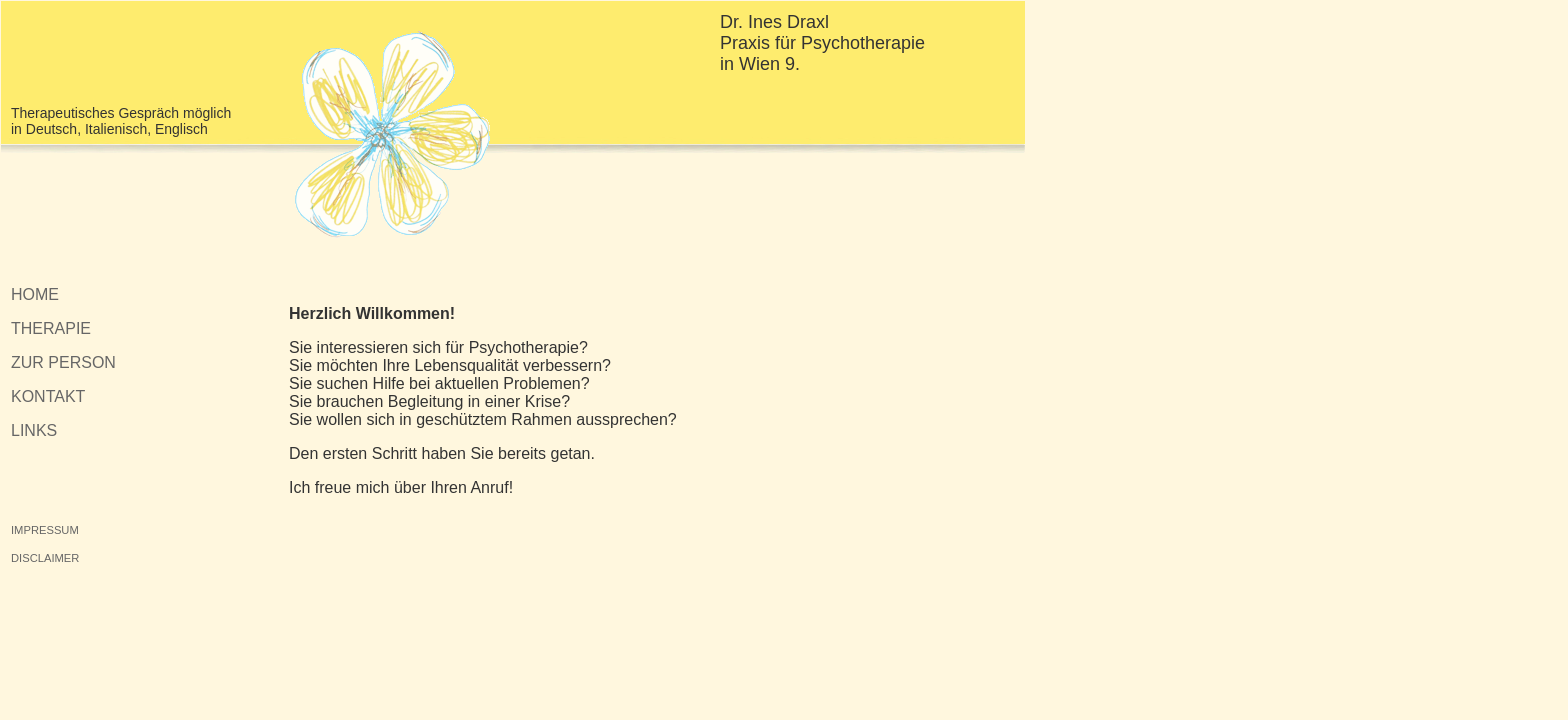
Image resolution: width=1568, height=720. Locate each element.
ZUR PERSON (63, 362)
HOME (35, 294)
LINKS (34, 430)
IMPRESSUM (45, 530)
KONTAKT (48, 396)
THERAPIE (51, 328)
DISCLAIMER (45, 558)
